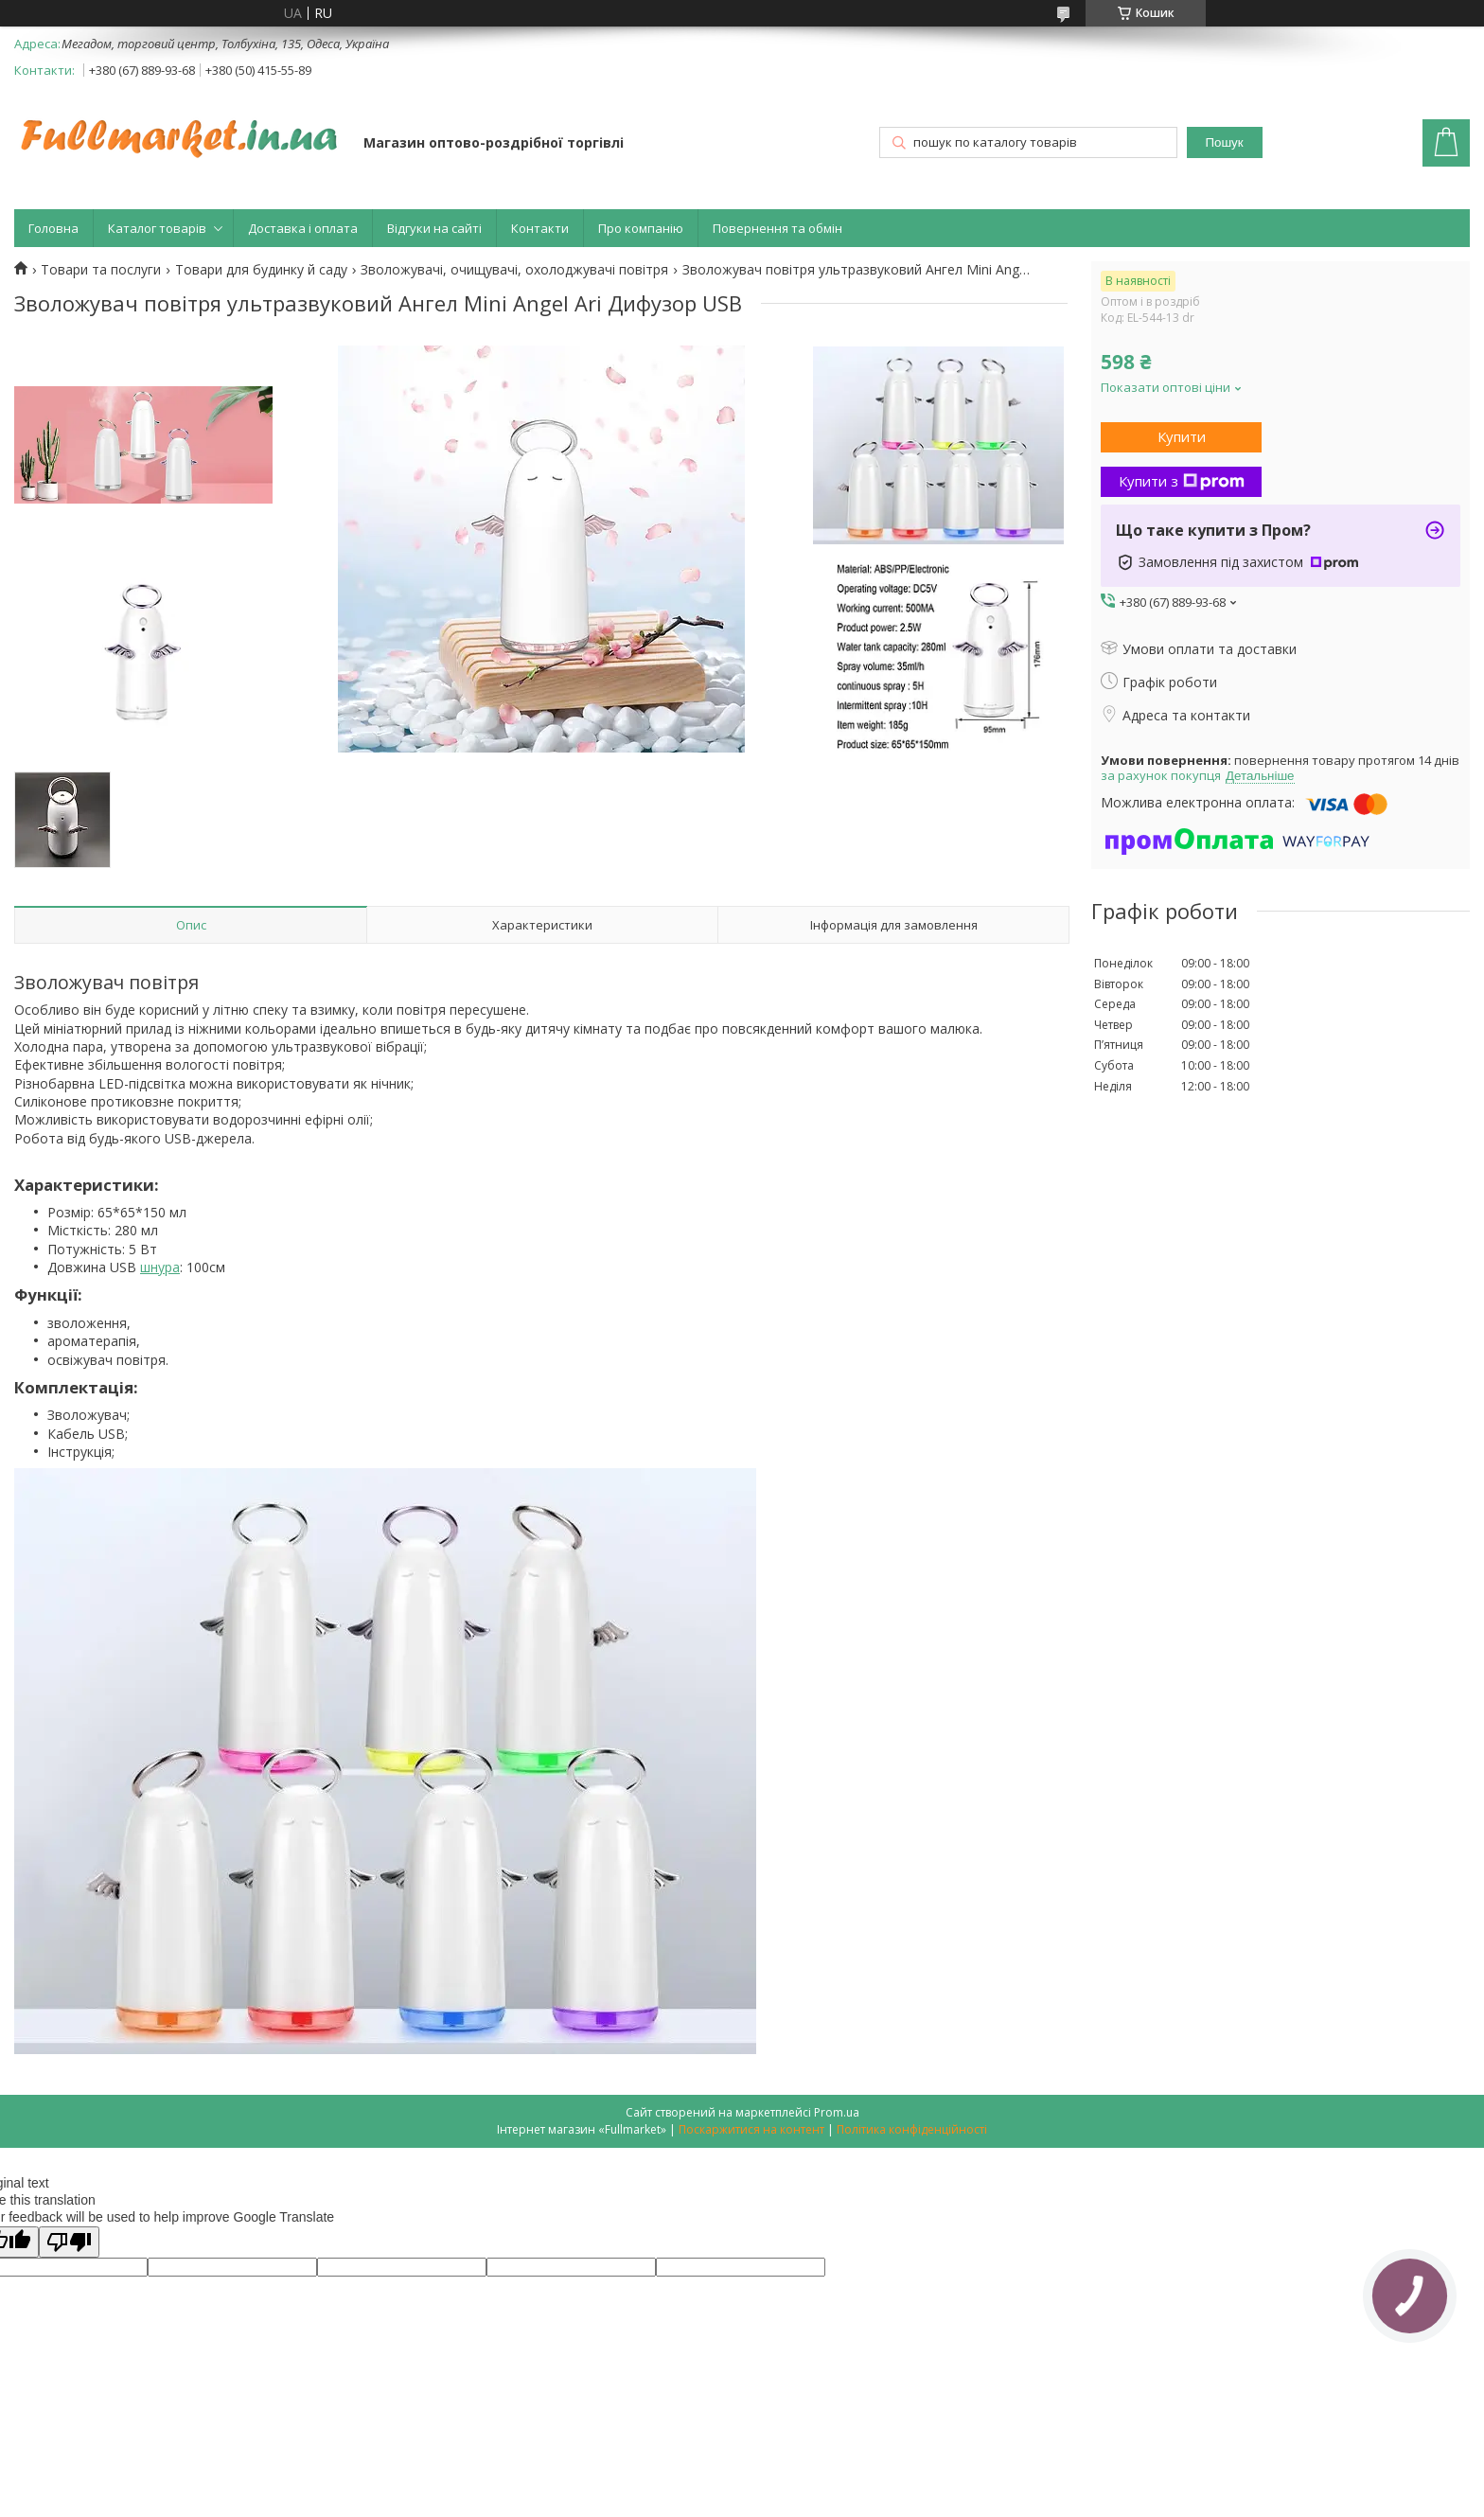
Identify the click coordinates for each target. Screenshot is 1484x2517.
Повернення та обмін (777, 228)
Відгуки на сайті (434, 228)
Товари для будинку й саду (261, 269)
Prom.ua (836, 2112)
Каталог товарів (157, 228)
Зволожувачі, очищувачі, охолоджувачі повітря (514, 269)
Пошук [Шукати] (1224, 142)
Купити (1181, 436)
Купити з (1182, 480)
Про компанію (640, 228)
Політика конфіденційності (912, 2129)
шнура (160, 1267)
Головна (53, 228)
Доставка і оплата (303, 228)
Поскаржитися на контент (751, 2129)
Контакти (540, 228)
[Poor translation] (69, 2242)
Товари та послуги (101, 269)
